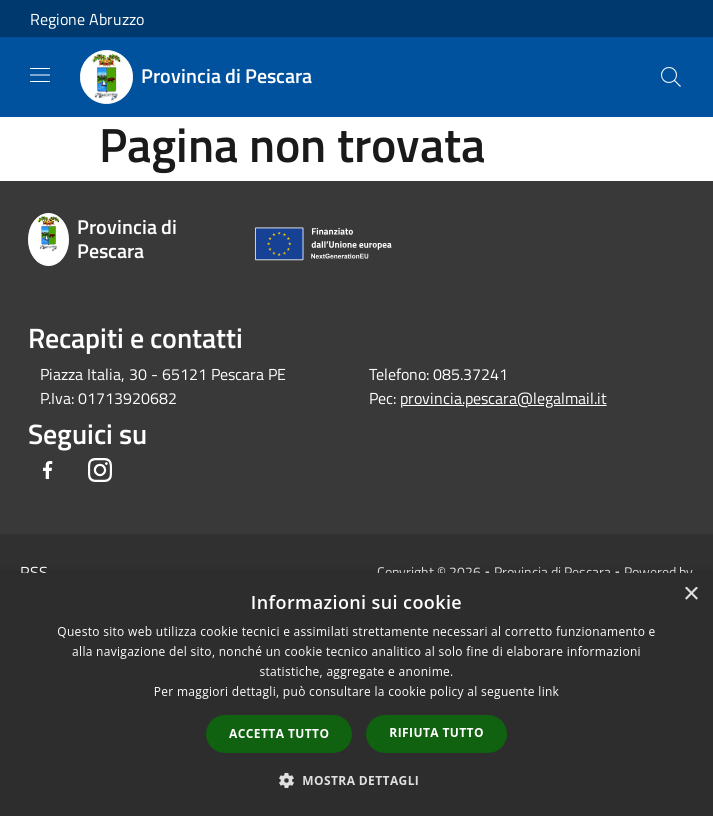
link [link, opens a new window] (548, 691)
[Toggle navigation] (40, 75)
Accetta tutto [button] (279, 733)
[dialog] (356, 694)
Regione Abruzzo (87, 19)
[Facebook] (48, 471)
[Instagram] (100, 471)
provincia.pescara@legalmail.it (503, 398)
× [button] (690, 594)
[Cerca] (671, 77)
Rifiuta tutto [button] (436, 732)
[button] (357, 780)
